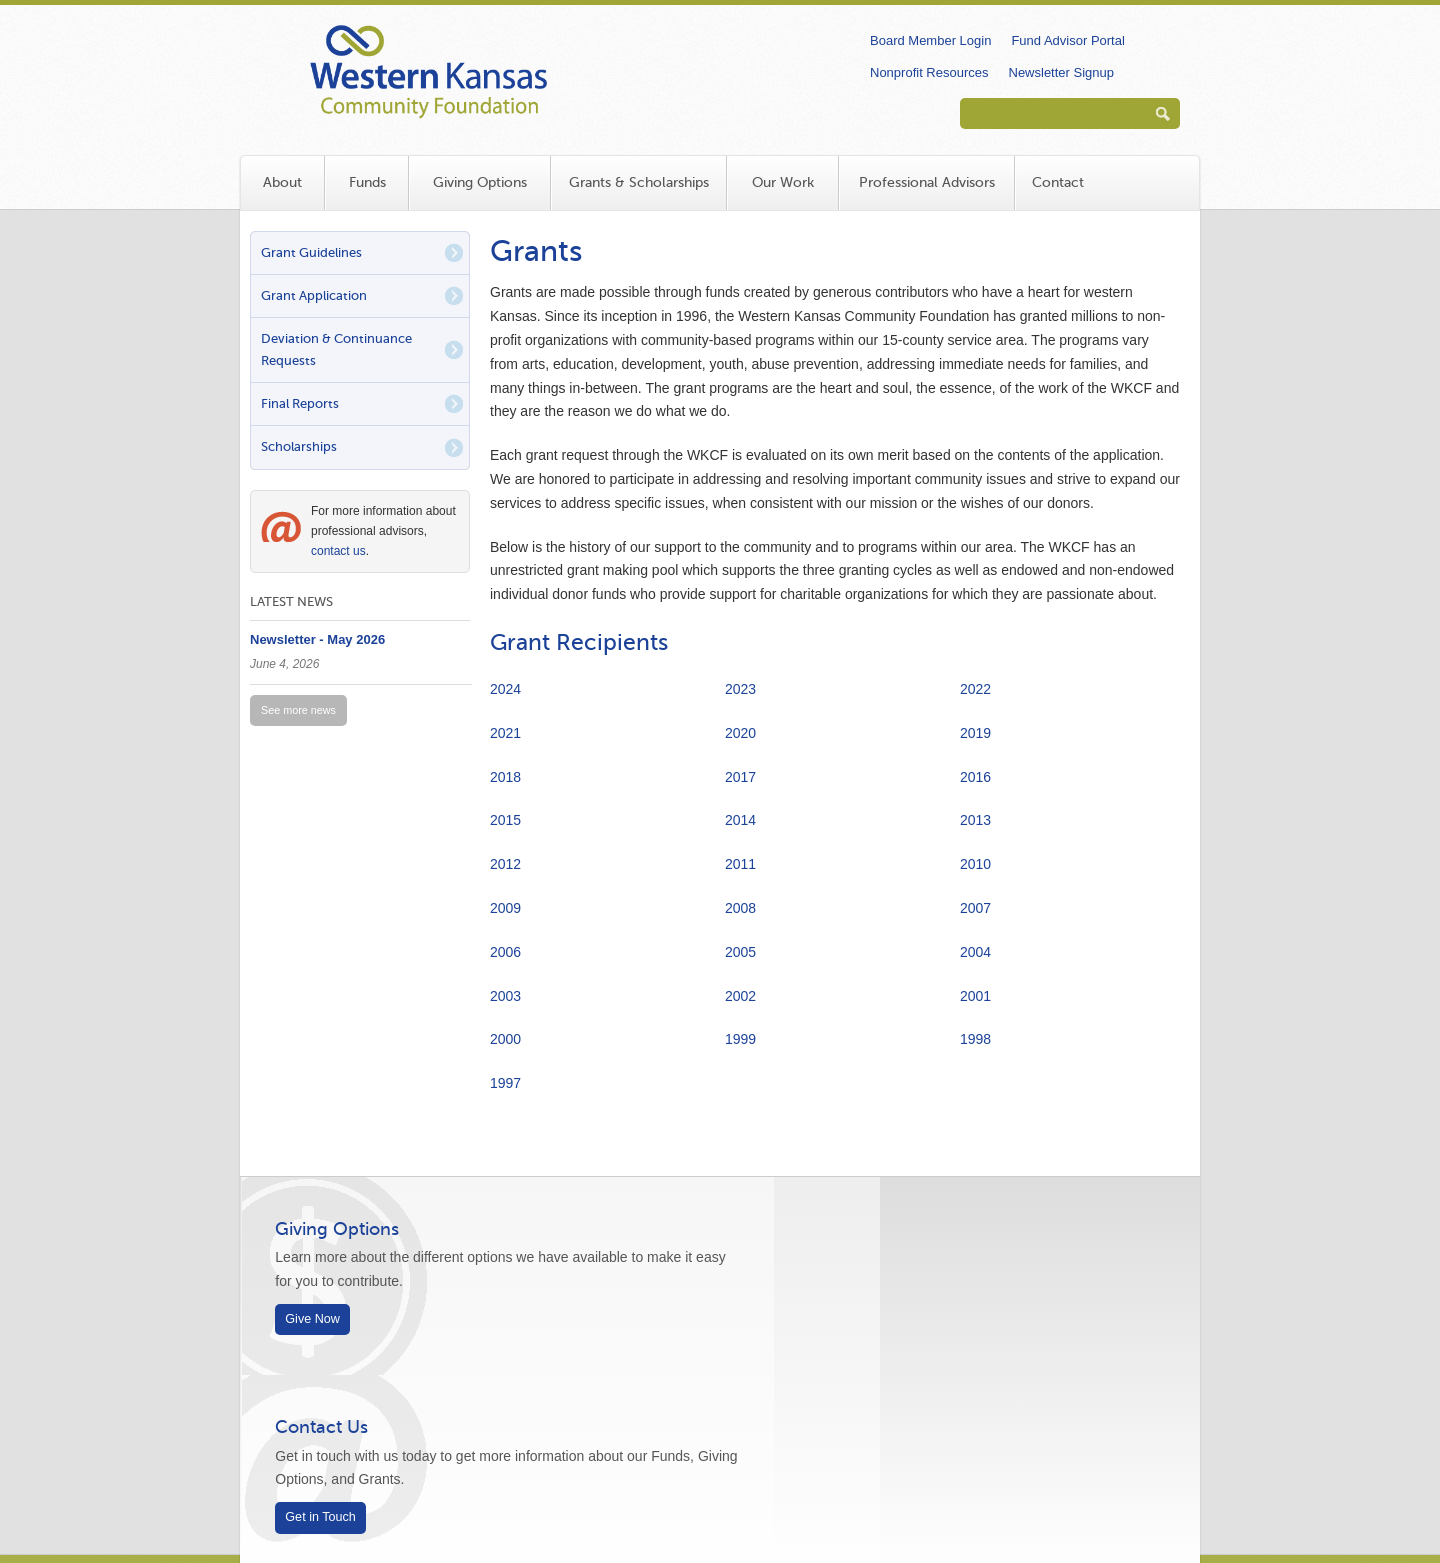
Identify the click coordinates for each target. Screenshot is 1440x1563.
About (282, 182)
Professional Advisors (927, 182)
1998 (975, 1039)
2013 (975, 820)
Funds (367, 182)
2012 (505, 864)
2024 (505, 689)
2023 (740, 689)
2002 (740, 996)
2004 (975, 952)
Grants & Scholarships (639, 182)
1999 (740, 1039)
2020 (740, 733)
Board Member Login (930, 40)
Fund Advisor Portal (1067, 40)
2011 (740, 864)
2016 (975, 777)
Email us (433, 1428)
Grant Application (314, 295)
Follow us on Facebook (1088, 1414)
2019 (975, 733)
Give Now (319, 1319)
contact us (338, 551)
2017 (740, 777)
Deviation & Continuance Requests (336, 349)
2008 (740, 908)
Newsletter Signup (1062, 72)
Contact (1058, 182)
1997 (505, 1083)
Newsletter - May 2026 (317, 639)
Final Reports (300, 403)
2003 (505, 996)
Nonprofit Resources (929, 72)
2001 (975, 996)
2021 (505, 733)
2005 (740, 952)
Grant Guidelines (311, 252)
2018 (505, 777)
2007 (975, 908)
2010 (975, 864)
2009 (505, 908)
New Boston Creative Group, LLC (650, 1493)
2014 (740, 820)
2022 (975, 689)
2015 (505, 820)
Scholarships (299, 446)
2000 (505, 1039)
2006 (505, 952)
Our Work (783, 182)
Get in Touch (807, 1319)
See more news (298, 710)
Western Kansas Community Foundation (550, 65)
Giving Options (480, 182)
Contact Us (808, 1229)
